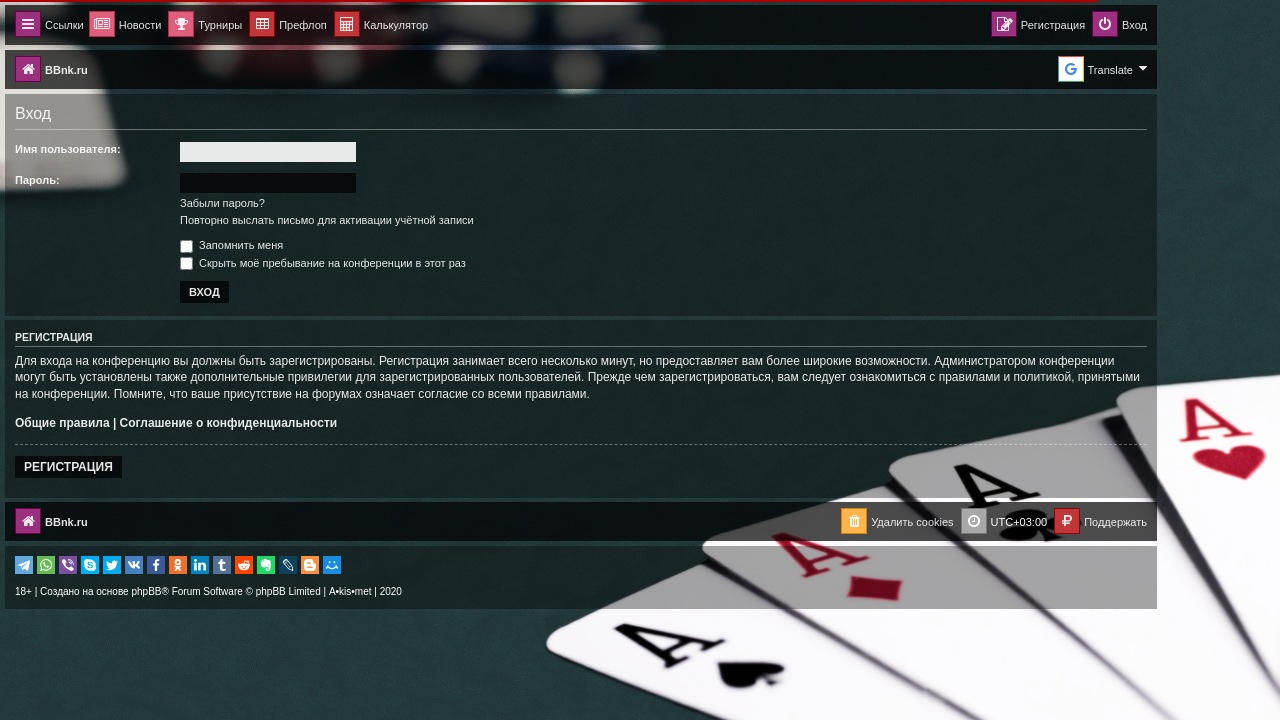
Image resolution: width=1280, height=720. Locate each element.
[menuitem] (440, 25)
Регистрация (127, 467)
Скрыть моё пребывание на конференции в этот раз (382, 263)
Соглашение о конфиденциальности (288, 423)
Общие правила (121, 423)
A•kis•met (409, 591)
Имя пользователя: (127, 149)
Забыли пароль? (281, 203)
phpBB (205, 591)
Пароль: (96, 180)
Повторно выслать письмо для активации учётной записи (386, 220)
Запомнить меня (290, 245)
